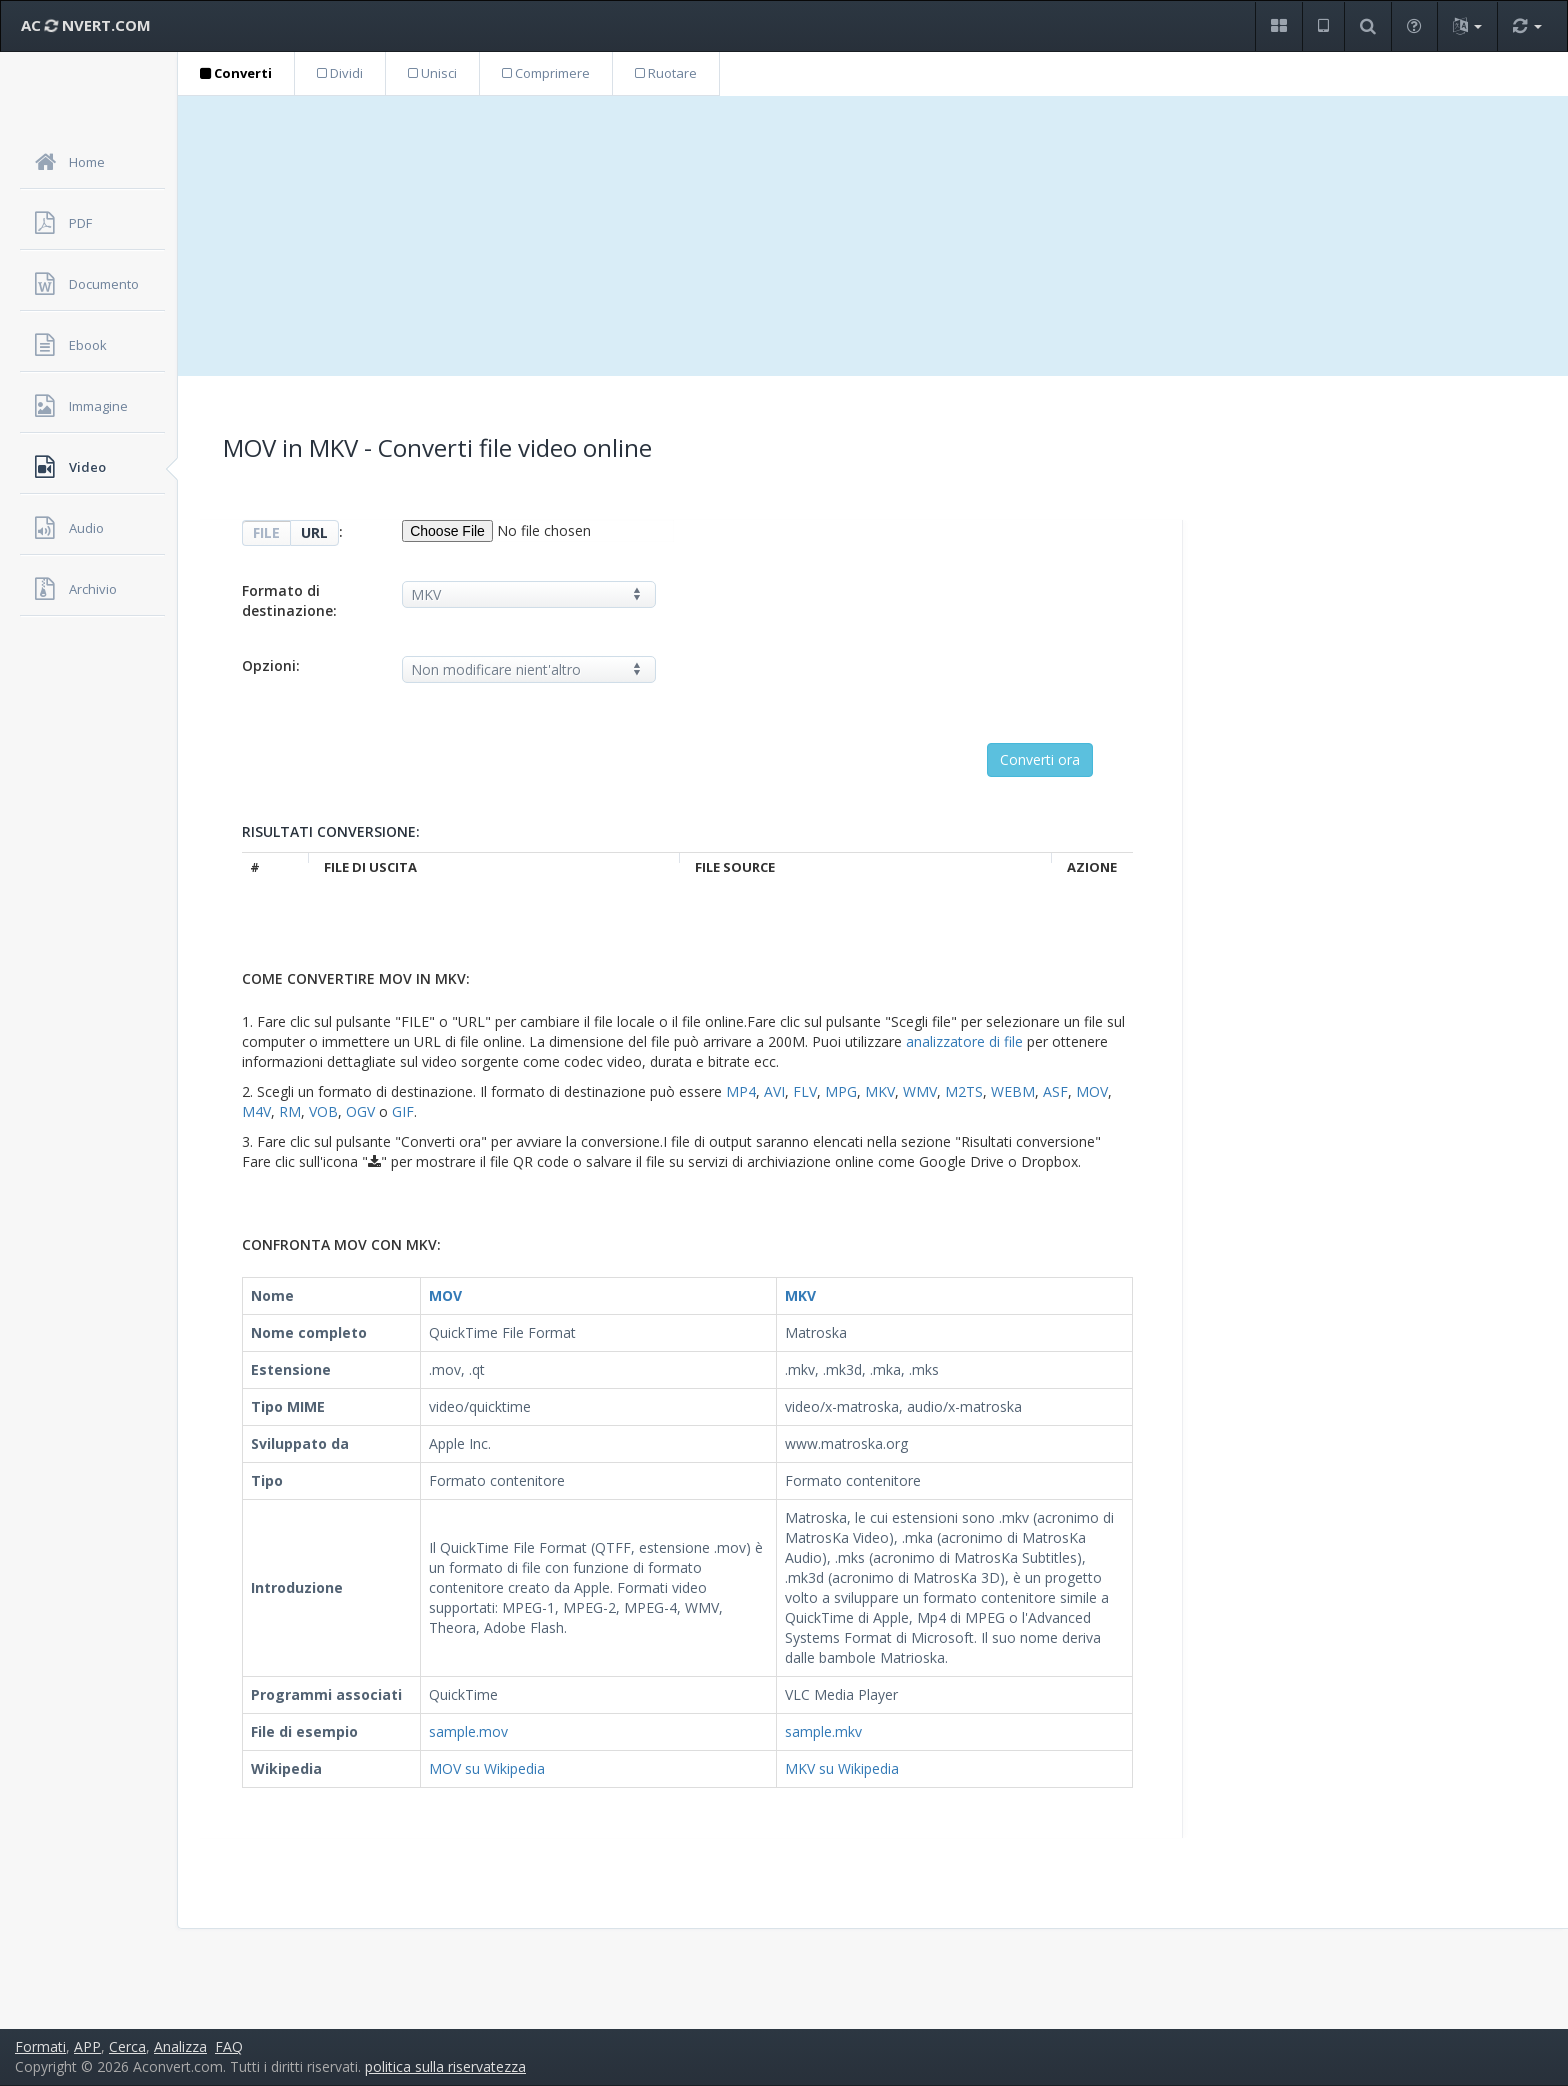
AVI (774, 1091)
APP (87, 2046)
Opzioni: (271, 665)
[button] (1278, 26)
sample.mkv (823, 1731)
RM (290, 1111)
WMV (920, 1091)
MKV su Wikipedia (842, 1768)
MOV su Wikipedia (487, 1768)
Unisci (432, 73)
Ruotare (666, 73)
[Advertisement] (873, 236)
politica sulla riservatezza (445, 2066)
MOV (1092, 1091)
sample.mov (468, 1731)
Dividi (340, 73)
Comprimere (546, 73)
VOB (323, 1111)
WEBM (1013, 1091)
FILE (266, 532)
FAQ (229, 2046)
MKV (880, 1091)
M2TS (964, 1091)
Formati (40, 2046)
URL (314, 532)
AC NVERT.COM (86, 25)
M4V (256, 1111)
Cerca (127, 2046)
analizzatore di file (964, 1041)
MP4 (741, 1091)
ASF (1055, 1091)
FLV (805, 1091)
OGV (360, 1111)
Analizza (180, 2046)
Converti (236, 73)
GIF (403, 1111)
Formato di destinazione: (289, 600)
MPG (841, 1091)
